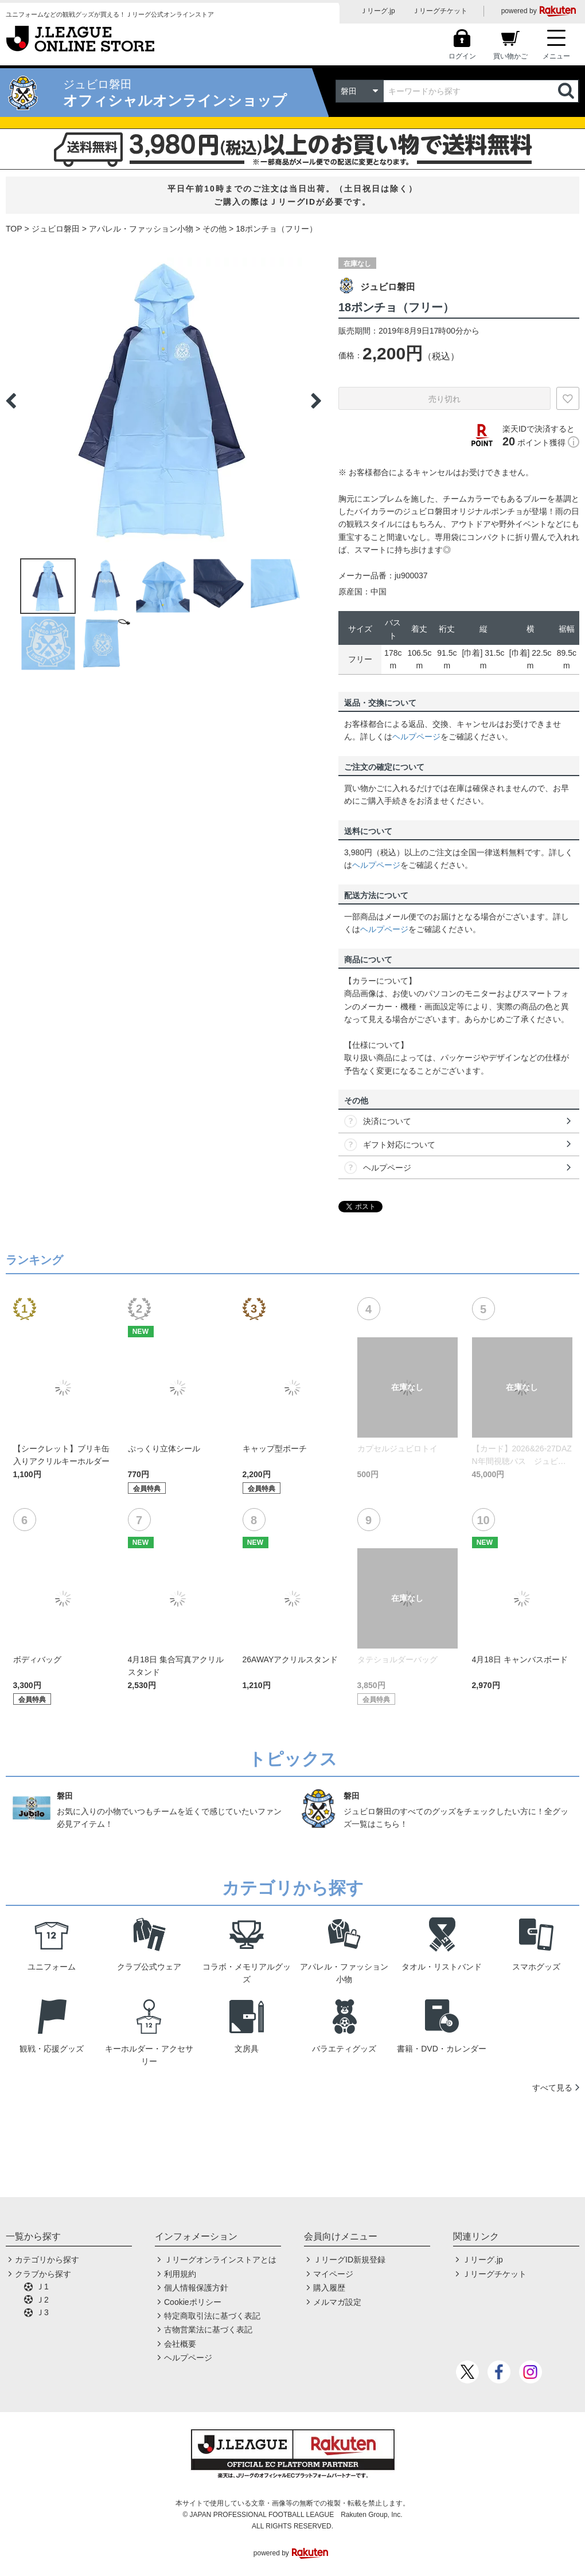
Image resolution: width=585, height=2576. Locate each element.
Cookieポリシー (192, 2302)
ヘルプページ (416, 736)
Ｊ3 (42, 2312)
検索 (567, 91)
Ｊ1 (42, 2286)
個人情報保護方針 (196, 2287)
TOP (14, 228)
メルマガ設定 (337, 2302)
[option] (163, 400)
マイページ (333, 2274)
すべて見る (552, 2087)
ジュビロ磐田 (56, 228)
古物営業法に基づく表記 (208, 2329)
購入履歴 (329, 2287)
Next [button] (316, 401)
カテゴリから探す (47, 2259)
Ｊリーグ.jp (377, 11)
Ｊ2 (42, 2299)
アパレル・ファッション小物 (141, 228)
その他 (214, 228)
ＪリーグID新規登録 (349, 2259)
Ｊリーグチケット (439, 11)
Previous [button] (11, 401)
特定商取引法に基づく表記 (212, 2315)
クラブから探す (43, 2274)
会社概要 (180, 2343)
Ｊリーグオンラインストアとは (220, 2259)
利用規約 (180, 2274)
